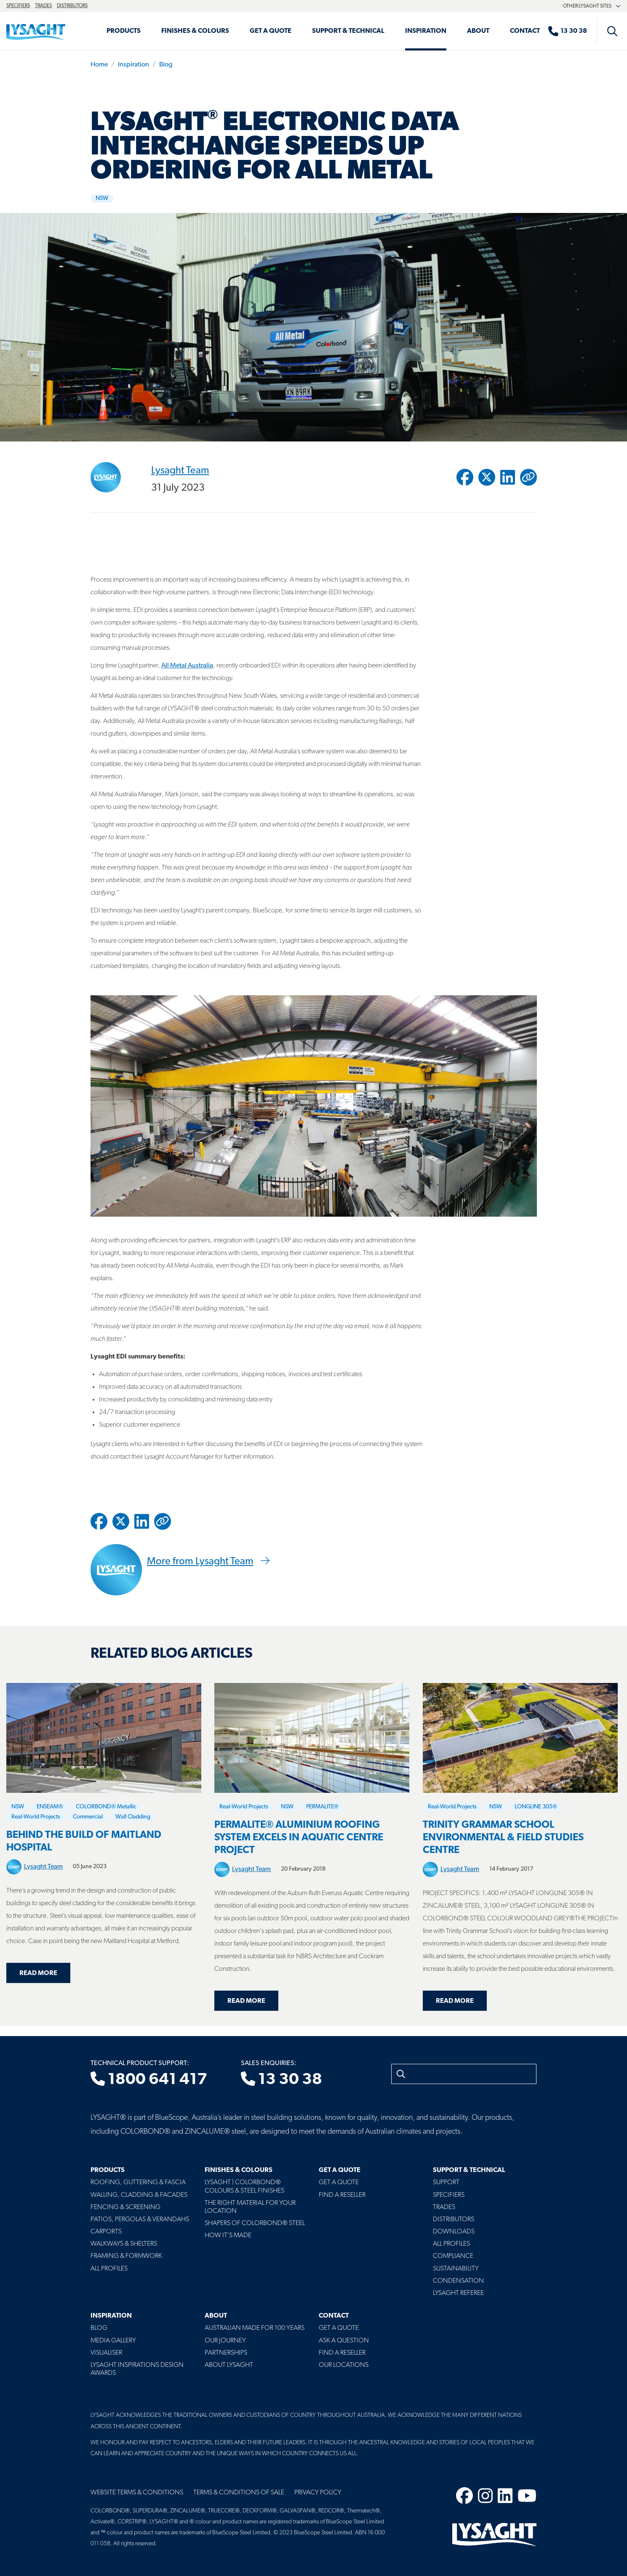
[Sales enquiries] (571, 31)
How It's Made (228, 2235)
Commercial (88, 1817)
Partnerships (226, 2353)
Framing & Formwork (126, 2256)
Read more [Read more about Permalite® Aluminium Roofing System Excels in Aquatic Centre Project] (246, 2001)
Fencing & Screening (125, 2207)
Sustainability (456, 2268)
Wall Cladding (132, 1817)
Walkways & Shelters (124, 2244)
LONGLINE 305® (536, 1807)
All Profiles (109, 2268)
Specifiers (18, 5)
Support (446, 2182)
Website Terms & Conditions (137, 2492)
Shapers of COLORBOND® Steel (255, 2223)
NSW (102, 198)
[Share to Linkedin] (507, 477)
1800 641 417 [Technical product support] (149, 2079)
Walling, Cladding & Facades (139, 2195)
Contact (525, 31)
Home (99, 64)
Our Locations (343, 2365)
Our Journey (225, 2340)
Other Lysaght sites (592, 6)
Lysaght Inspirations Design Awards (137, 2369)
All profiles (451, 2244)
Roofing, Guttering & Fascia (138, 2182)
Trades (43, 5)
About (478, 31)
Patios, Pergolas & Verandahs (140, 2219)
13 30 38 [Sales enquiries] (281, 2079)
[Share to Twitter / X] (486, 477)
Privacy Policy (318, 2492)
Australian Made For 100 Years (254, 2328)
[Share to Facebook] (464, 477)
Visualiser (106, 2353)
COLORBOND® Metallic (106, 1807)
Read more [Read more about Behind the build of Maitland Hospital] (38, 1973)
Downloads (454, 2231)
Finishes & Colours (195, 31)
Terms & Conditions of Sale (238, 2492)
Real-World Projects (35, 1817)
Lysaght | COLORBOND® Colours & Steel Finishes (244, 2186)
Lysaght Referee (458, 2293)
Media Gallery (113, 2340)
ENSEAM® (50, 1807)
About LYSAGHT (229, 2365)
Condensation (458, 2281)
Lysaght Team (180, 470)
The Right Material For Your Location (250, 2207)
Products (124, 31)
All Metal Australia (187, 665)
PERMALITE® (322, 1807)
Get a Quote (270, 31)
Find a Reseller (342, 2195)
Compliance (453, 2256)
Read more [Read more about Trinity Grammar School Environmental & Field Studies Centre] (455, 2001)
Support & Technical (348, 31)
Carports (106, 2231)
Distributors (72, 5)
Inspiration (425, 31)
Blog (165, 64)
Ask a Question (344, 2340)
